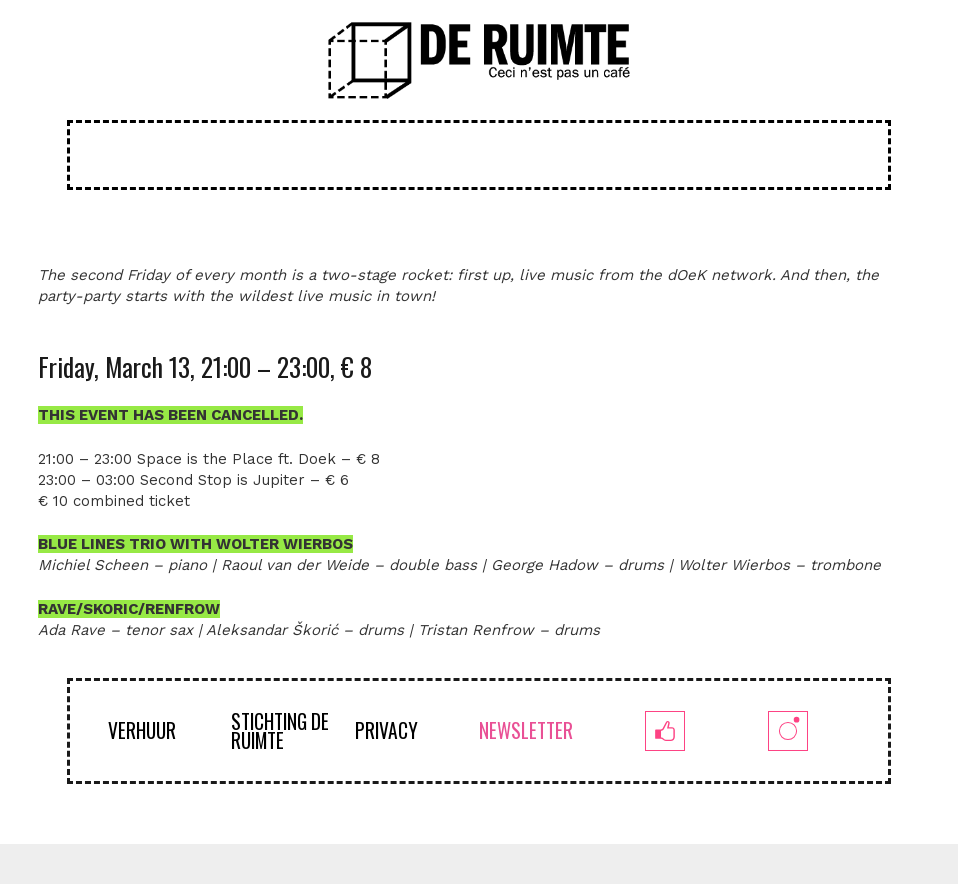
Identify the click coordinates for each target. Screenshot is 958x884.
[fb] (665, 731)
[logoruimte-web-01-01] (479, 60)
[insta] (789, 731)
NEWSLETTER (526, 730)
